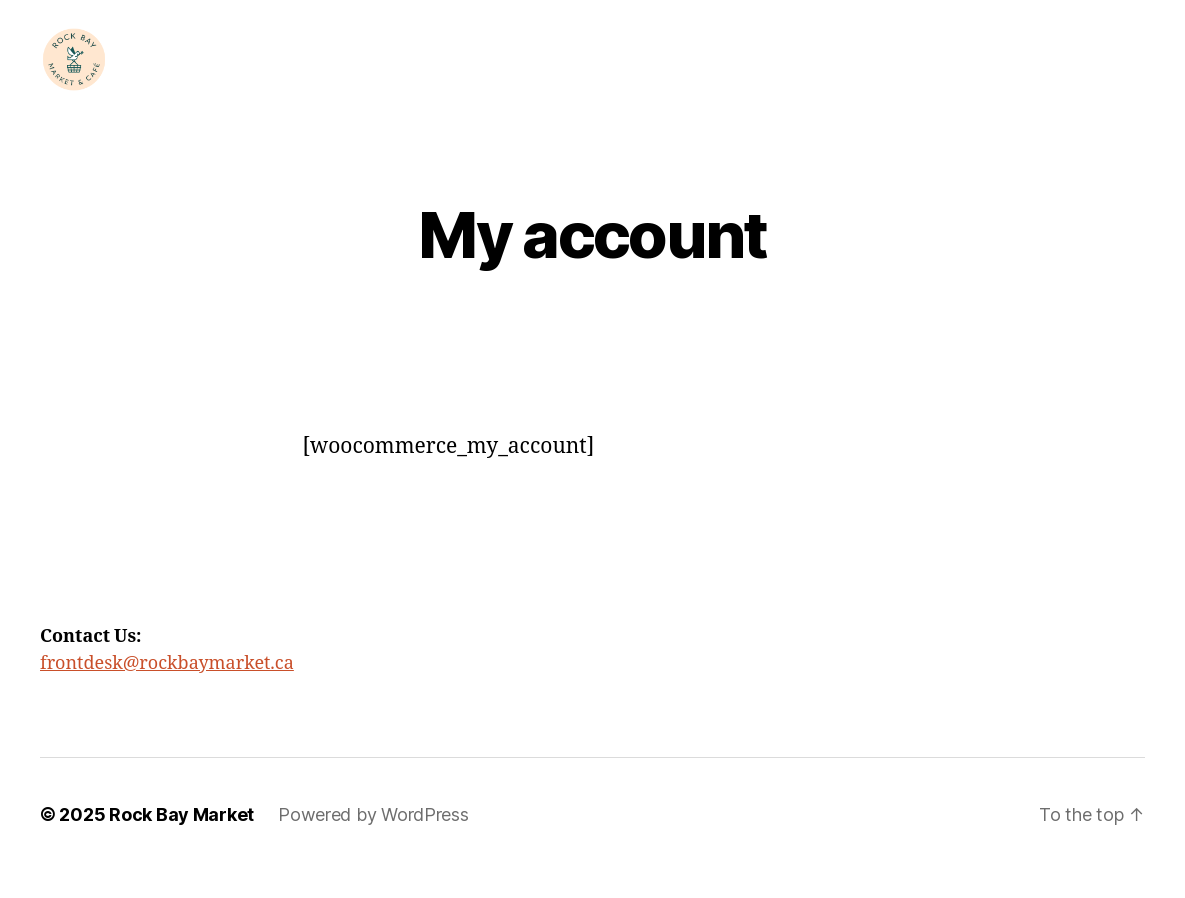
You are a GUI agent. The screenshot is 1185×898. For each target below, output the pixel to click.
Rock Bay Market (181, 841)
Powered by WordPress (373, 841)
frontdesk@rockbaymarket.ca (167, 690)
